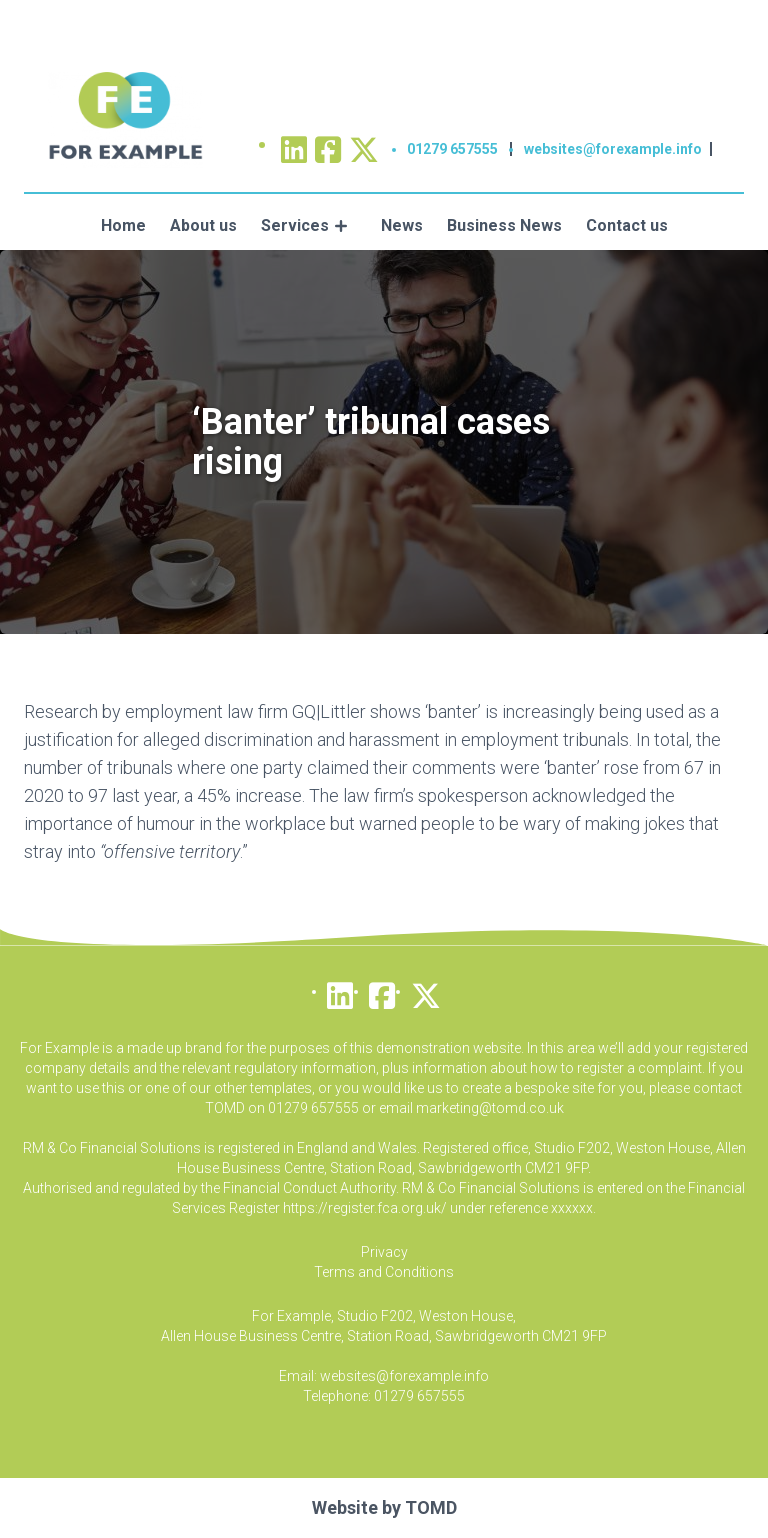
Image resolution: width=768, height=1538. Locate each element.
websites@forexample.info (613, 149)
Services (295, 225)
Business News (504, 225)
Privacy (384, 1252)
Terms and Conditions (384, 1272)
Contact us (627, 225)
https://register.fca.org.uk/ (365, 1208)
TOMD (431, 1507)
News (402, 225)
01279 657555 (452, 149)
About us (203, 225)
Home (123, 225)
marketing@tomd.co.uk (490, 1108)
